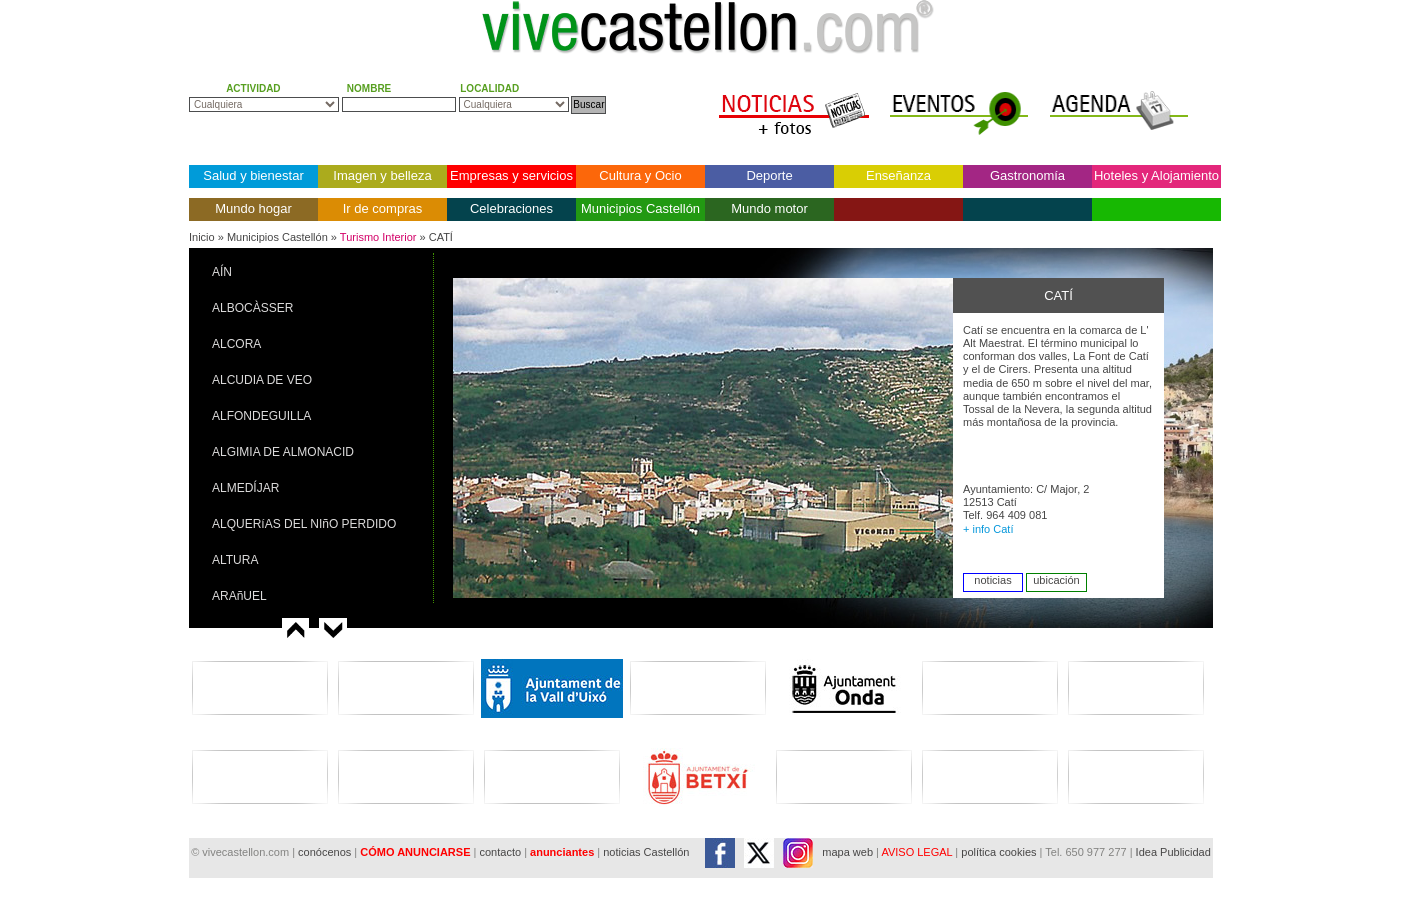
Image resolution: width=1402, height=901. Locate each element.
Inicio (202, 237)
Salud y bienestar (253, 175)
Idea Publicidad (1173, 852)
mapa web (847, 852)
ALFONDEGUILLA (261, 416)
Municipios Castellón (640, 208)
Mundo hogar (253, 208)
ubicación (1056, 580)
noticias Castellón (646, 852)
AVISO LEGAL (916, 852)
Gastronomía (1027, 175)
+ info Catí (988, 529)
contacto (500, 852)
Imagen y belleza (382, 175)
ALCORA (236, 344)
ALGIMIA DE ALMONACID (283, 452)
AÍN (222, 272)
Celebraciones (511, 208)
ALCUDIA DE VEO (262, 380)
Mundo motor (769, 208)
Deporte (769, 175)
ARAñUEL (239, 596)
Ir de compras (382, 208)
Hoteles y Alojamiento (1156, 175)
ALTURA (235, 560)
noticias (992, 580)
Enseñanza (898, 175)
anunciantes (562, 852)
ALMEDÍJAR (245, 488)
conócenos (326, 852)
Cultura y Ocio (640, 175)
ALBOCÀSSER (252, 308)
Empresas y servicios (511, 175)
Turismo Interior (378, 237)
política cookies (998, 852)
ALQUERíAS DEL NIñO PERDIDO (304, 524)
